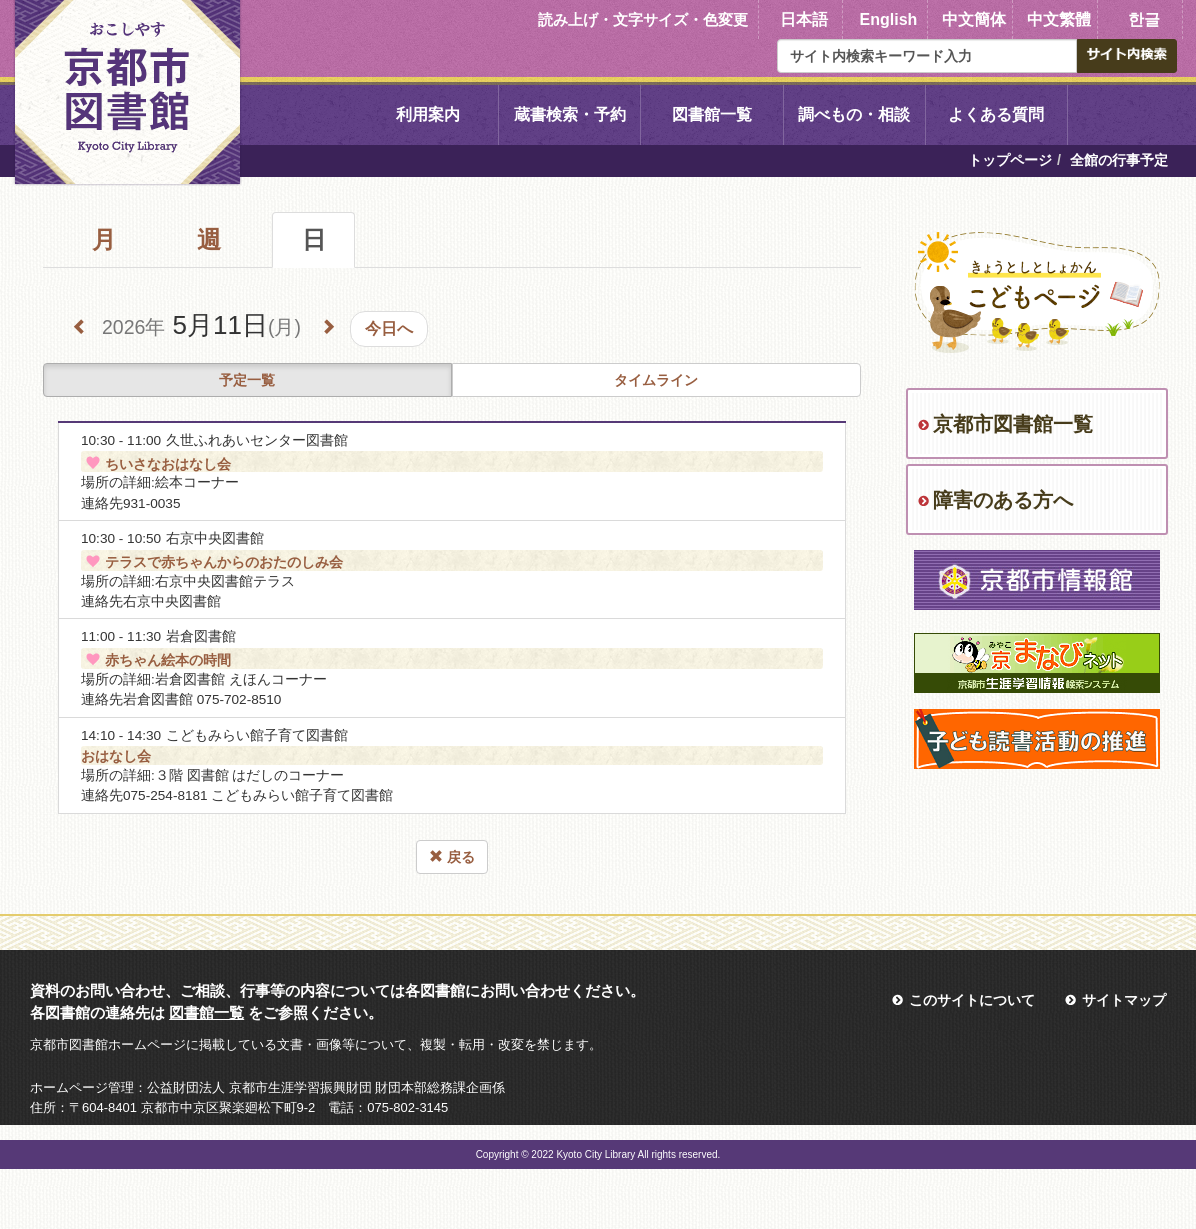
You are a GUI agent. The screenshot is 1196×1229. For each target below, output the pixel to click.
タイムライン (656, 380)
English (889, 19)
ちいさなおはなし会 (156, 464)
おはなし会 (116, 756)
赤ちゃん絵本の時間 (156, 660)
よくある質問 (996, 114)
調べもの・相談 (854, 114)
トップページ (1010, 160)
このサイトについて (972, 1000)
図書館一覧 (712, 114)
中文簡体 (974, 19)
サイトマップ (1124, 1000)
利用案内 (428, 114)
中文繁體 (1059, 19)
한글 (1144, 19)
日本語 (804, 19)
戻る (452, 857)
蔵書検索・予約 (570, 114)
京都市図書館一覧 (1013, 424)
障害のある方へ (1003, 500)
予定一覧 (247, 380)
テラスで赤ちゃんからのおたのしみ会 (212, 562)
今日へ (389, 328)
